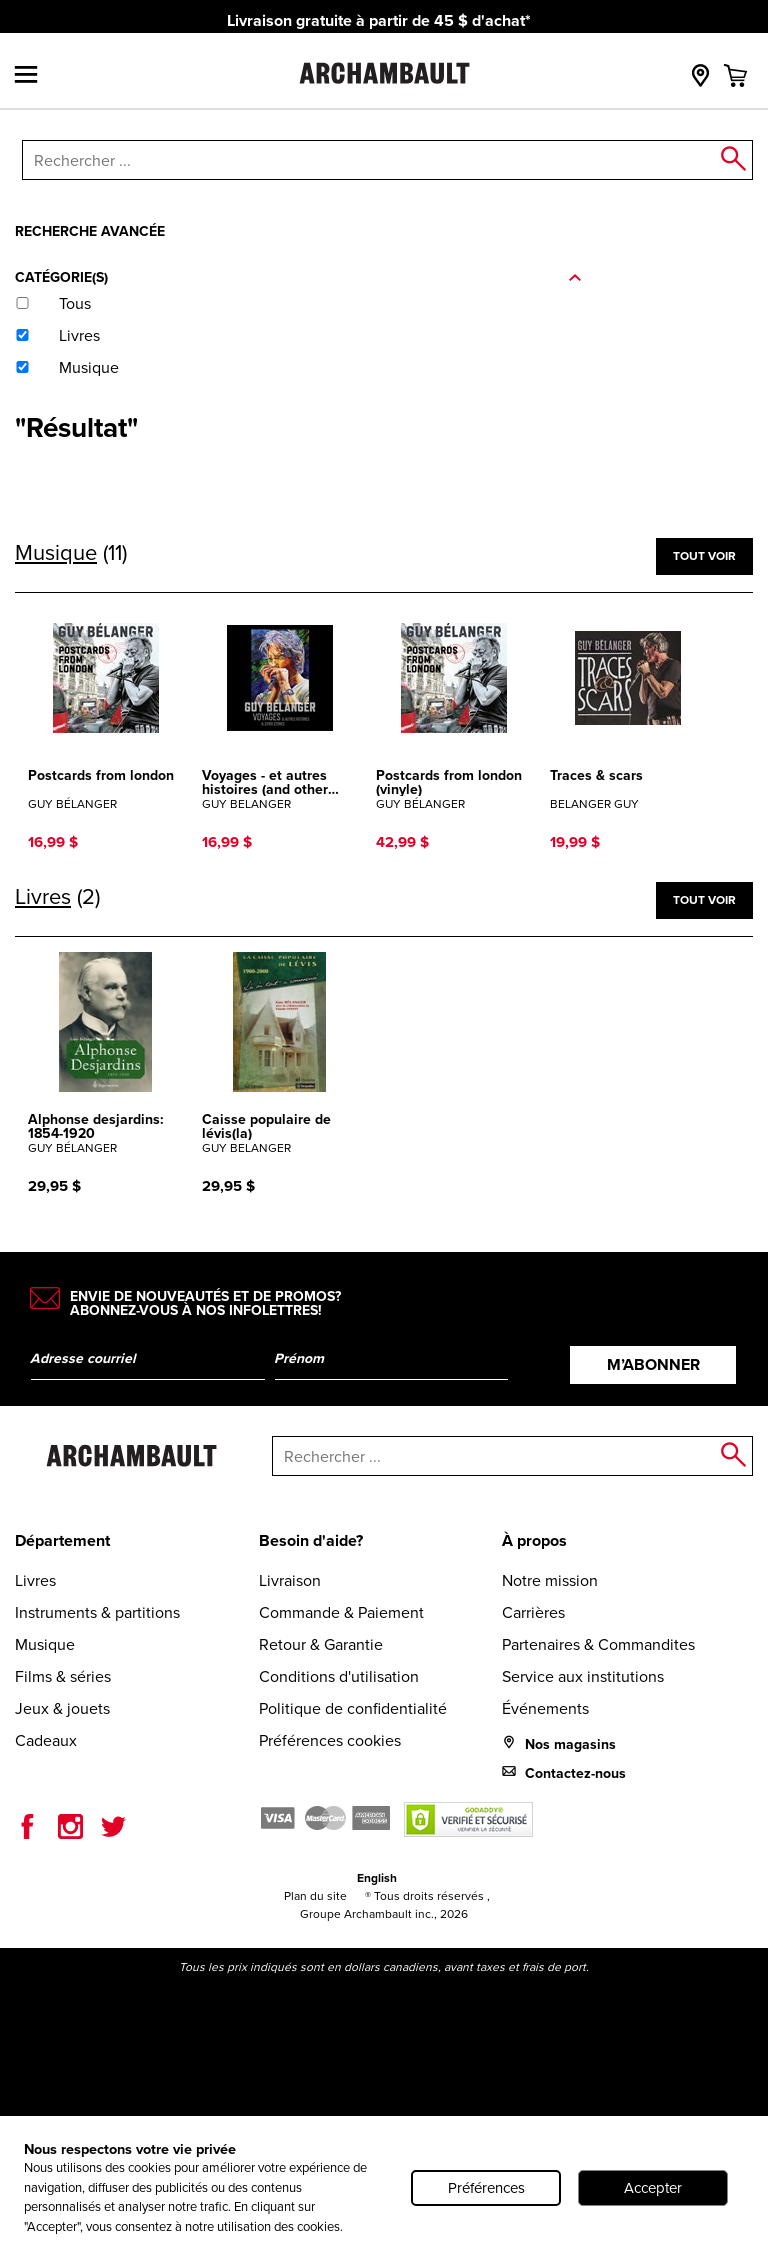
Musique (45, 1644)
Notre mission (550, 1580)
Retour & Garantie (321, 1644)
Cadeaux (46, 1740)
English (377, 1877)
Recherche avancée (90, 231)
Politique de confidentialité (353, 1708)
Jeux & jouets (62, 1708)
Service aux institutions (583, 1676)
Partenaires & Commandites (598, 1644)
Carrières (533, 1612)
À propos (534, 1540)
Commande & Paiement (341, 1612)
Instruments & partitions (97, 1612)
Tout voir (704, 555)
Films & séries (63, 1676)
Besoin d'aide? (311, 1540)
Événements (545, 1708)
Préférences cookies (330, 1740)
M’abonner (653, 1364)
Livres (35, 1580)
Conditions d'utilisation (339, 1676)
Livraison (290, 1580)
